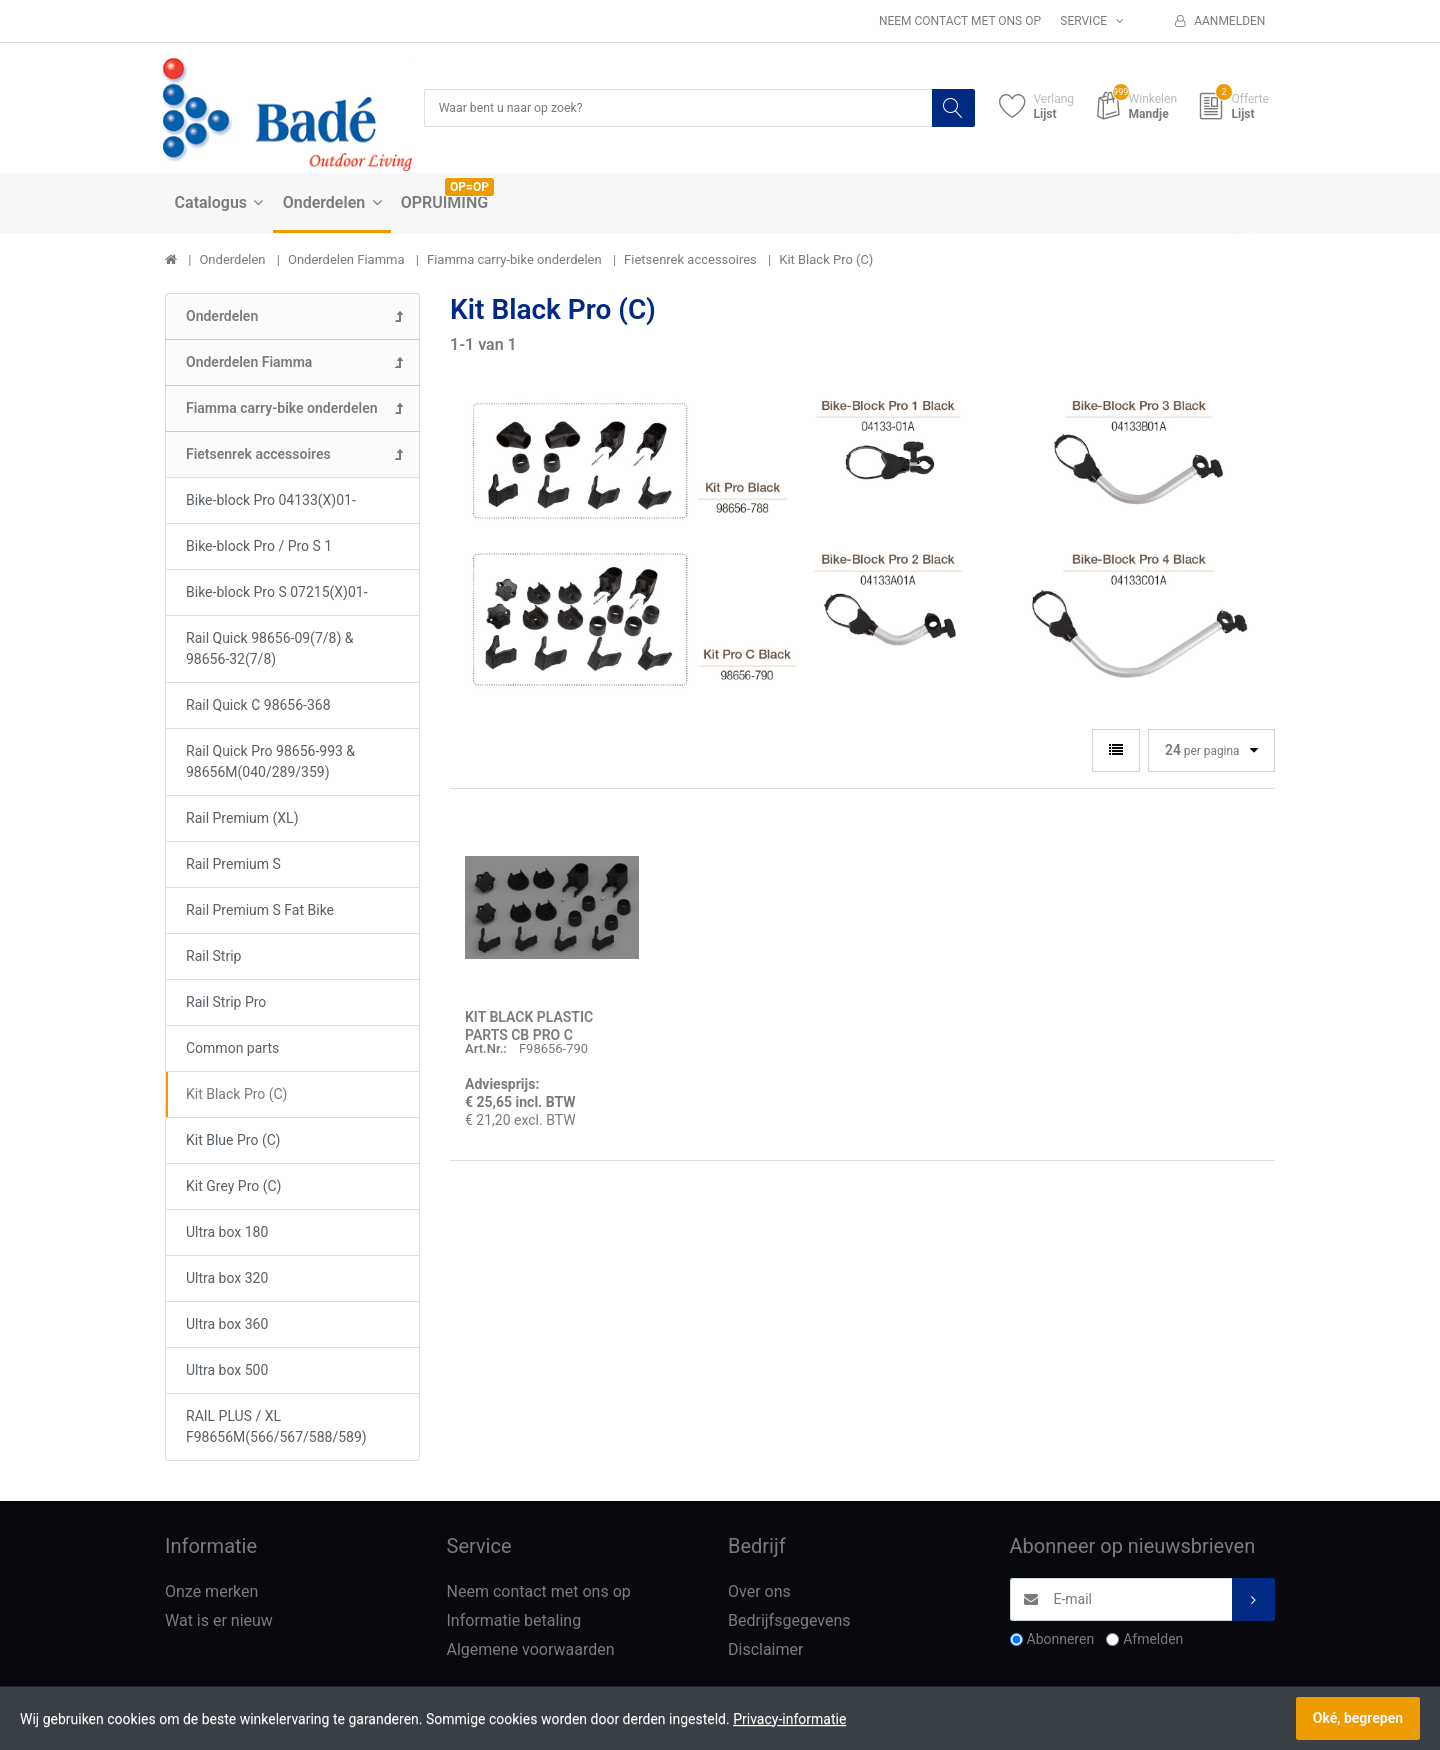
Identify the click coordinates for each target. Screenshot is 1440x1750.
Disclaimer (765, 1651)
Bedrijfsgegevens (789, 1622)
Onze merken (211, 1593)
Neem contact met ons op (960, 21)
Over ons (759, 1593)
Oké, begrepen (1358, 1718)
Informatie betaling (514, 1622)
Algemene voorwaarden (531, 1651)
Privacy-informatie (789, 1719)
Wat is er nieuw (219, 1622)
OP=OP (469, 189)
